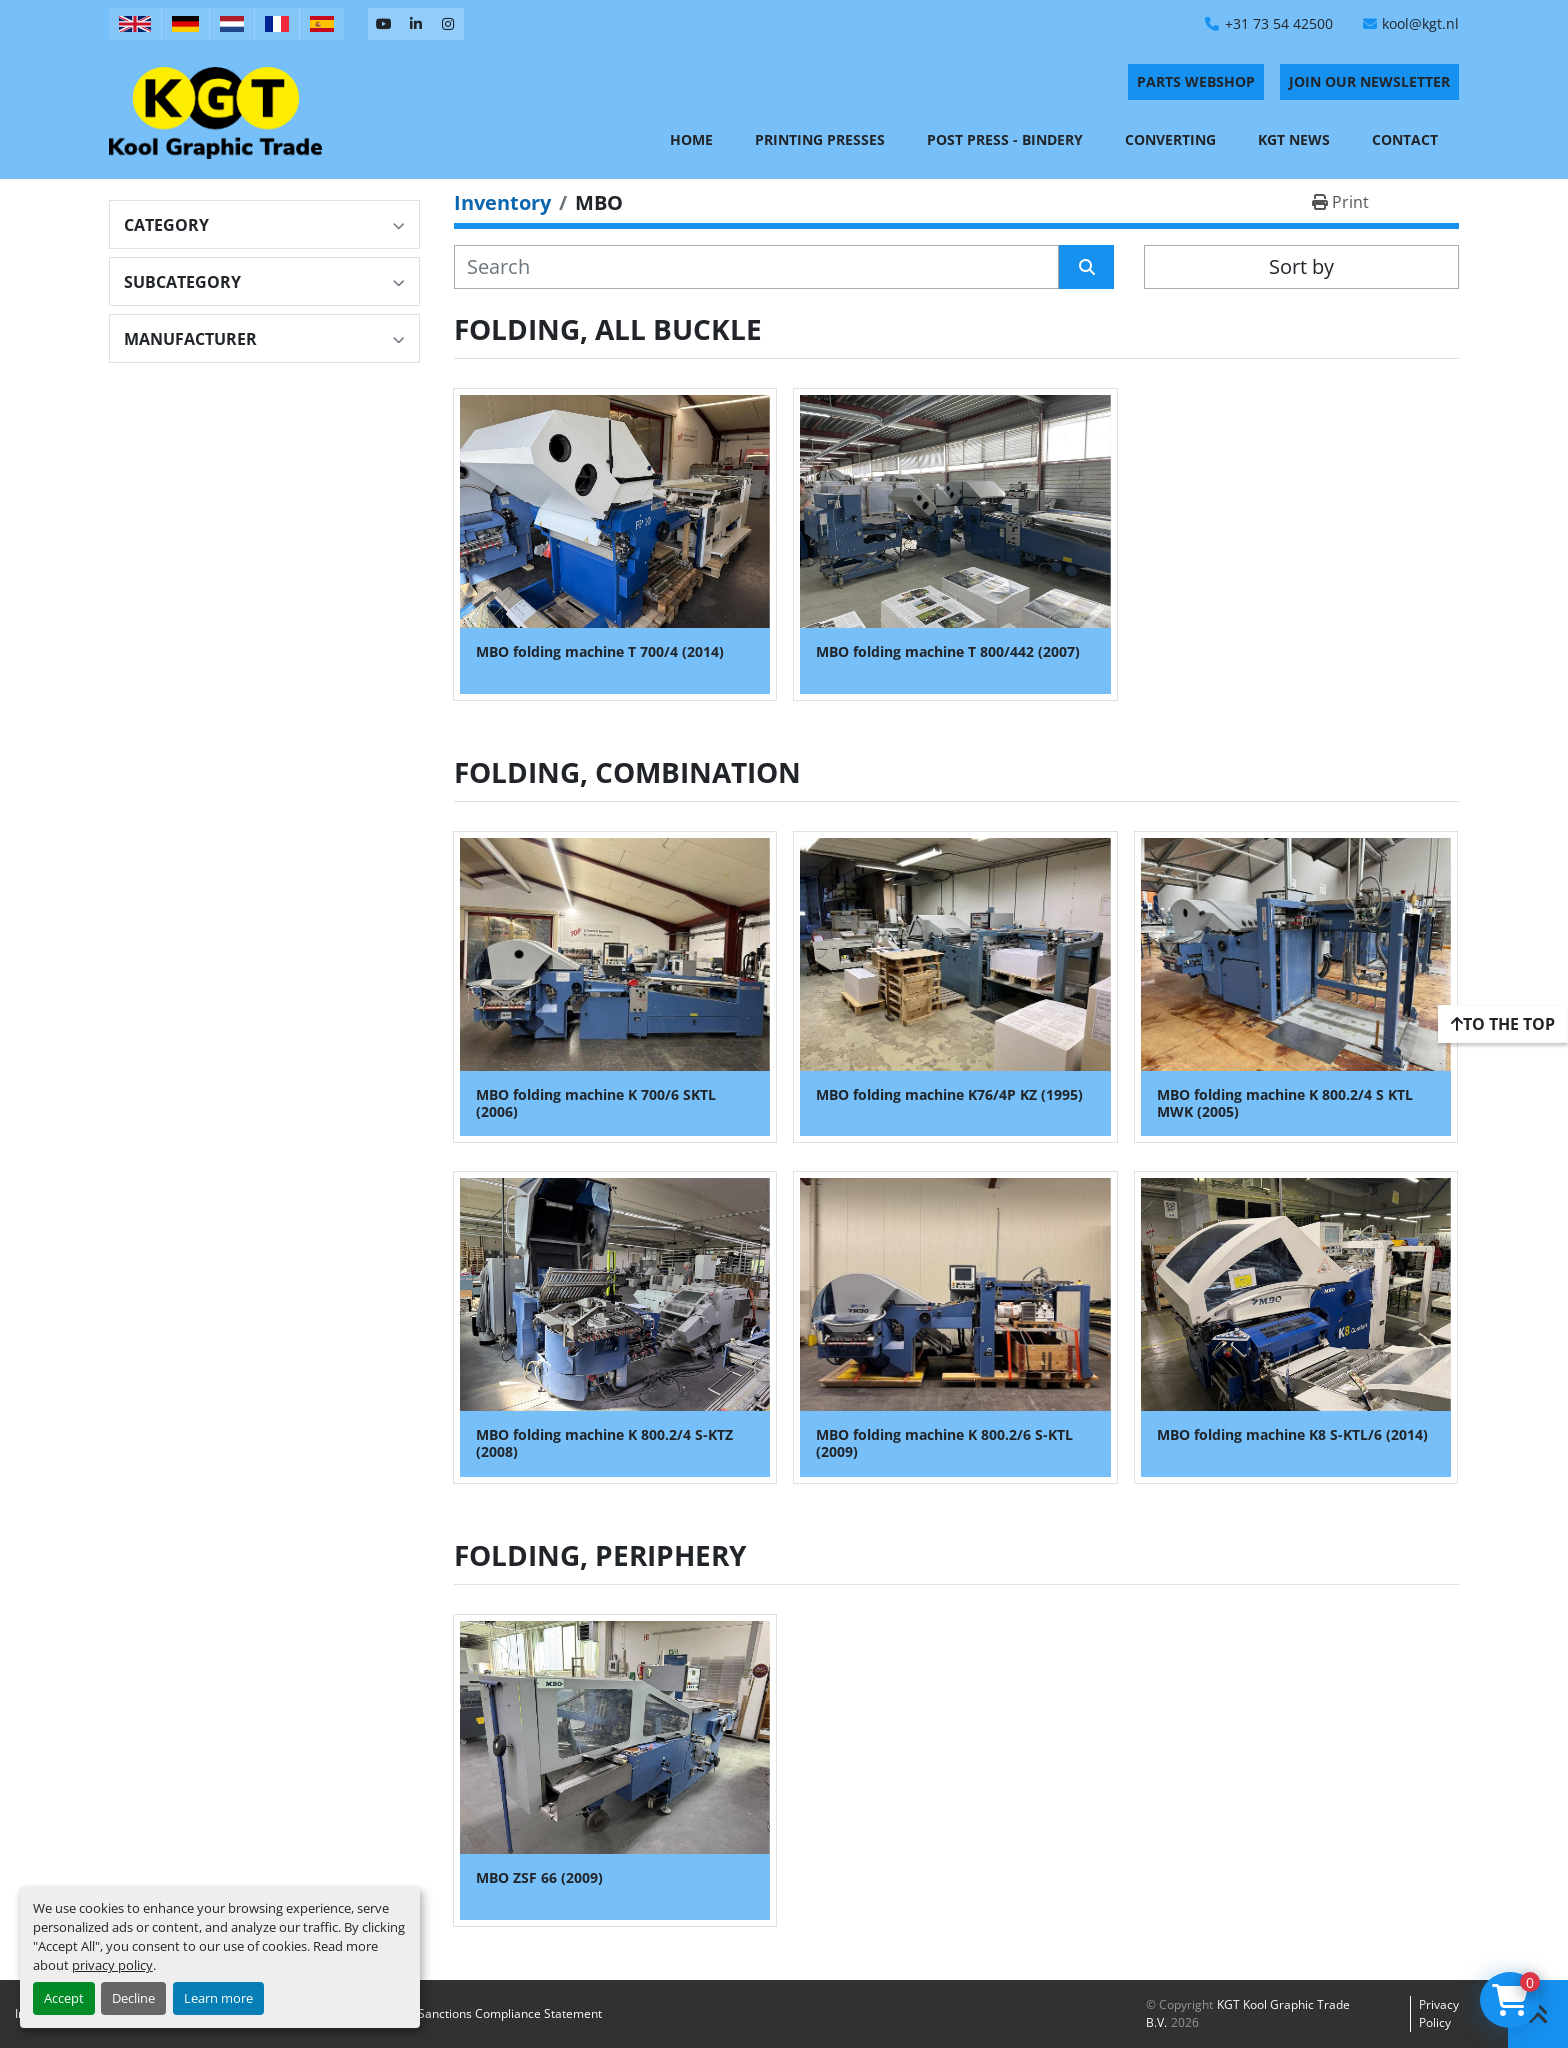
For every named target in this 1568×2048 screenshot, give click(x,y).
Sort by (1301, 266)
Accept (64, 1998)
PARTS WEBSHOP (1196, 81)
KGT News (1294, 139)
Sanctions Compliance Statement (510, 2013)
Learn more (218, 1998)
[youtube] (384, 24)
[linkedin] (416, 24)
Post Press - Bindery (1005, 139)
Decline (133, 1998)
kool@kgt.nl (1420, 23)
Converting (1170, 139)
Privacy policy (1439, 2013)
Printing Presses (820, 139)
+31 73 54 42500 (1279, 23)
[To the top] (1503, 1024)
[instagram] (448, 24)
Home (691, 139)
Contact (1405, 139)
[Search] (756, 267)
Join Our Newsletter (1369, 81)
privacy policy (112, 1965)
